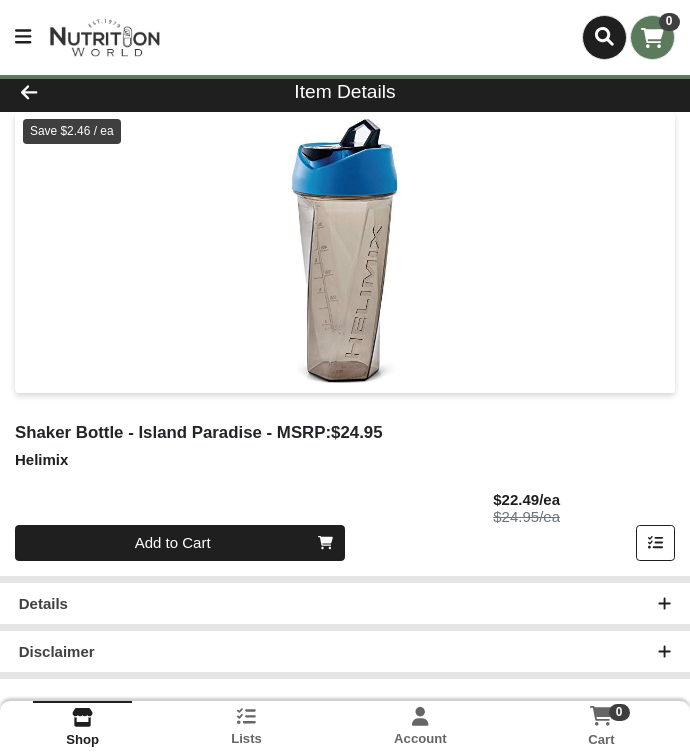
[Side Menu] (23, 37)
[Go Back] (97, 92)
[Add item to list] (656, 543)
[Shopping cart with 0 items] (652, 37)
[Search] (604, 37)
